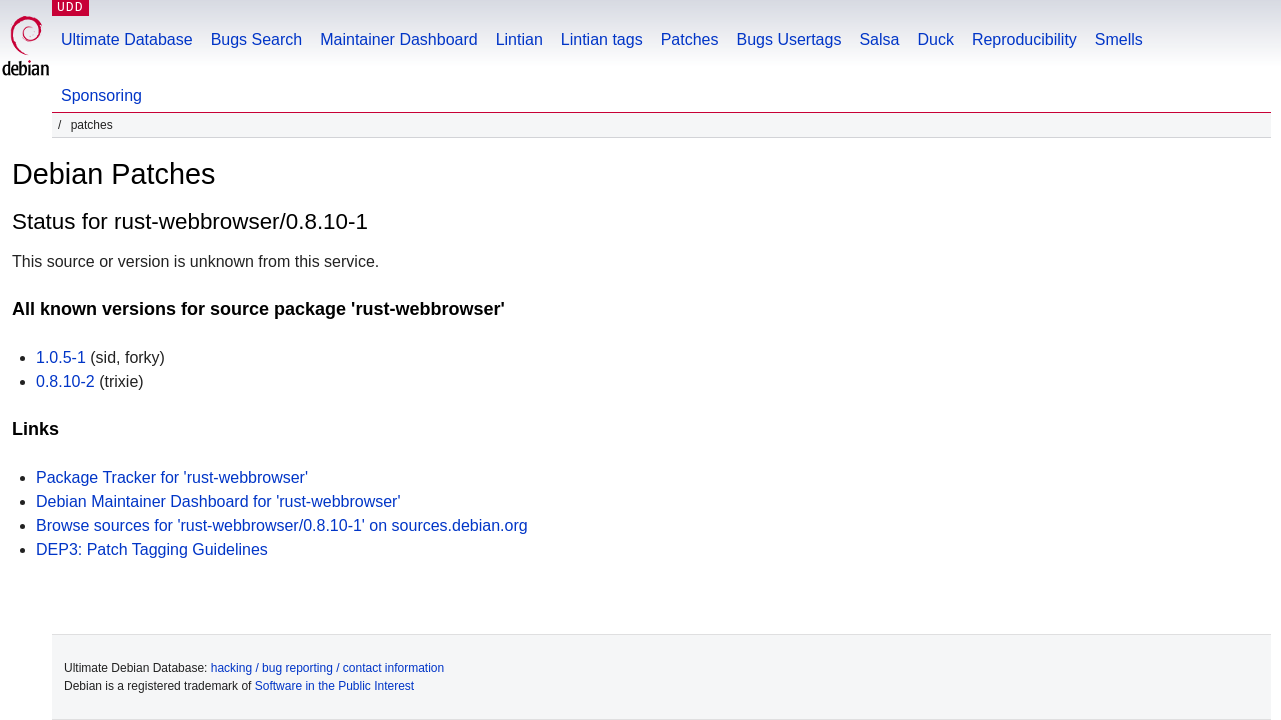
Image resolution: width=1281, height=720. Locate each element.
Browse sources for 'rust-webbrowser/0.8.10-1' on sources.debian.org (282, 525)
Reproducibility (1024, 39)
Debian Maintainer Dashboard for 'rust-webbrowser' (218, 501)
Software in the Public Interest (334, 686)
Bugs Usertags (788, 39)
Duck (935, 39)
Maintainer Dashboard (398, 39)
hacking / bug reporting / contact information (327, 668)
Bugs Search (257, 39)
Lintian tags (602, 39)
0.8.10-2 (65, 381)
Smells (1119, 39)
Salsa (879, 39)
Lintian (519, 39)
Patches (690, 39)
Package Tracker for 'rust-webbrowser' (172, 477)
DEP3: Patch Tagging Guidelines (152, 549)
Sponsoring (101, 95)
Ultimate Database (127, 39)
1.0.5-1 (61, 357)
